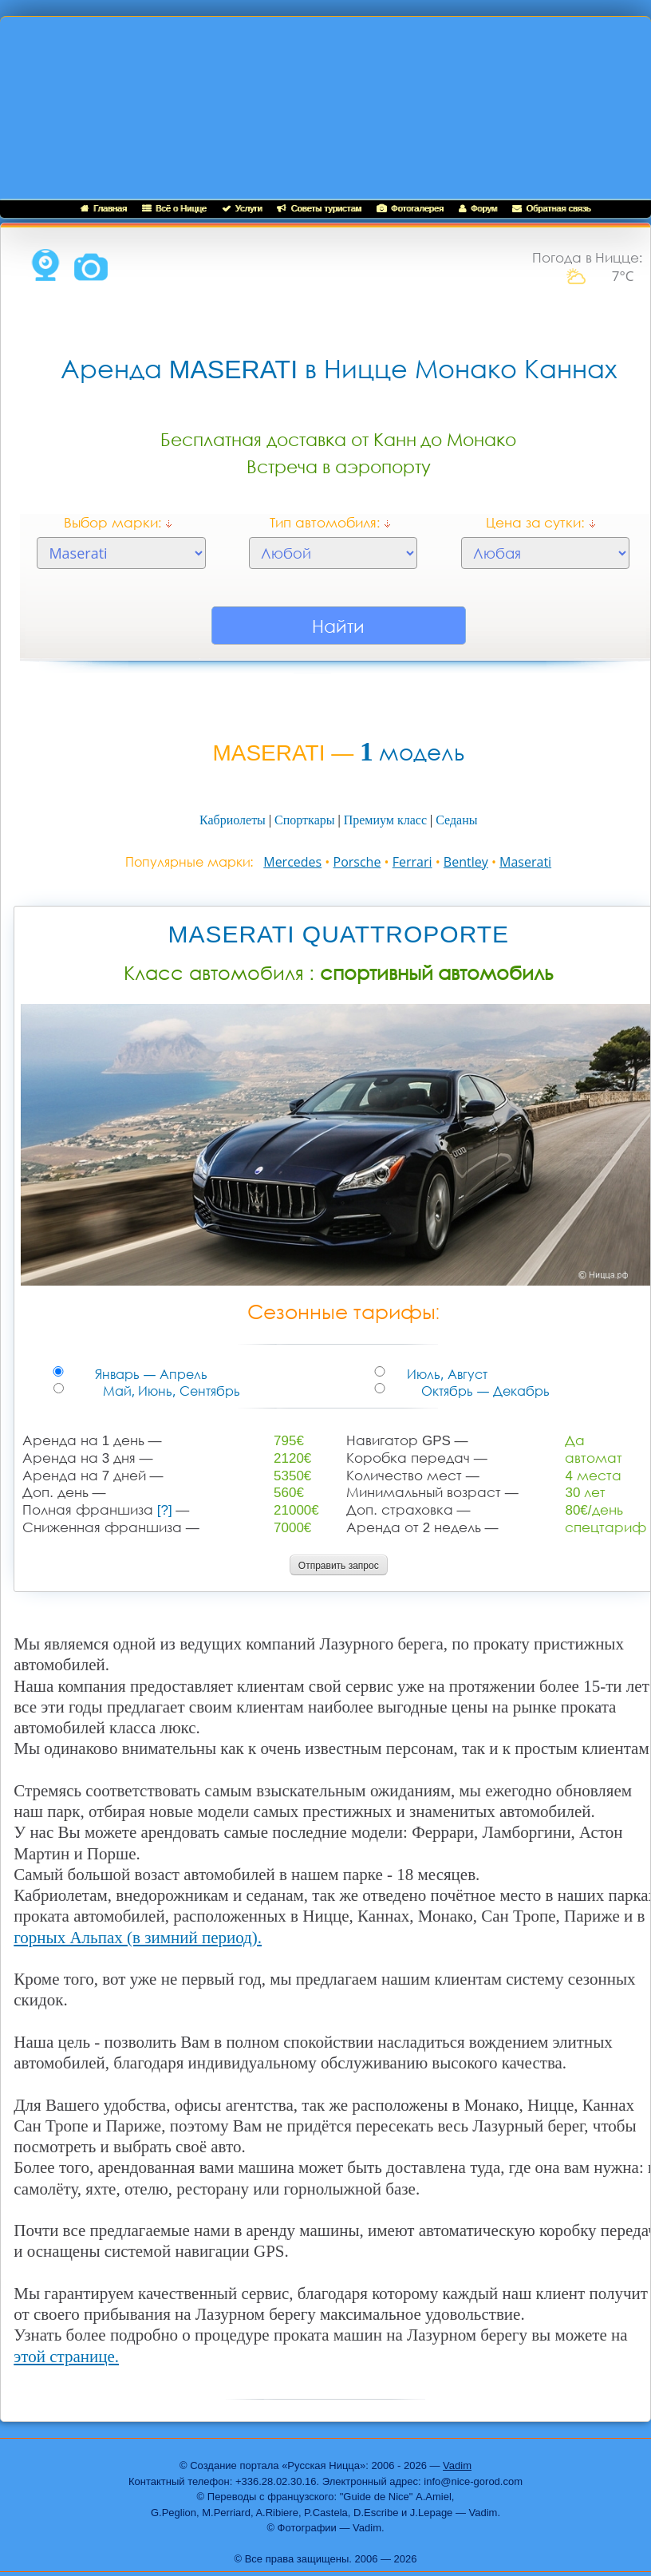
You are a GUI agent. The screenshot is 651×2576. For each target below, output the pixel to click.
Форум (478, 208)
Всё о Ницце (174, 208)
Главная (104, 208)
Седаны (456, 820)
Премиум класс (385, 820)
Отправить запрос (338, 1565)
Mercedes (292, 862)
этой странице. (66, 2356)
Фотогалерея (410, 208)
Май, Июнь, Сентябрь (88, 1391)
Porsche (357, 862)
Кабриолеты (232, 820)
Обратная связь (551, 208)
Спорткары (304, 820)
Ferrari (412, 862)
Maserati (525, 862)
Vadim (457, 2465)
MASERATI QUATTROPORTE (338, 934)
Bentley (466, 862)
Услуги (242, 208)
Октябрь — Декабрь (407, 1391)
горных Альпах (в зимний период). (138, 1937)
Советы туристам (319, 208)
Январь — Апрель (83, 1374)
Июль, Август (398, 1374)
